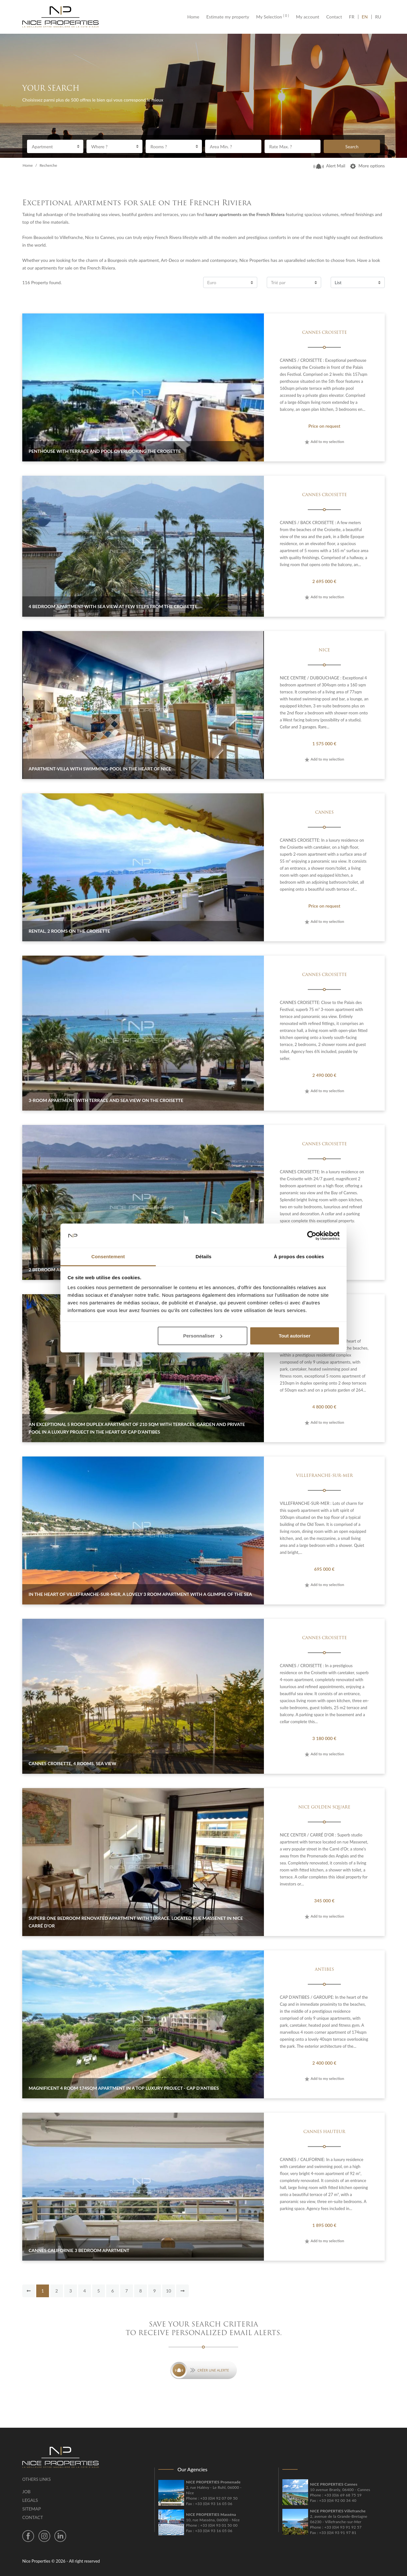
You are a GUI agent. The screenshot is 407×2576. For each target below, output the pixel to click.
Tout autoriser (295, 1335)
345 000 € (324, 1900)
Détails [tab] (203, 1256)
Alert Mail (329, 165)
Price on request (324, 426)
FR (353, 17)
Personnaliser (202, 1335)
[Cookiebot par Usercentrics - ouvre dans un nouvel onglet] (312, 1235)
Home (195, 17)
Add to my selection (324, 441)
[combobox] (55, 146)
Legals (30, 2500)
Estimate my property (227, 17)
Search (351, 146)
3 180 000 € (324, 1738)
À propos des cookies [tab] (299, 1256)
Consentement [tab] (108, 1256)
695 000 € (324, 1569)
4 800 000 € (324, 1406)
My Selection (272, 17)
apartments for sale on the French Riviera (75, 267)
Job (26, 2491)
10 (168, 2290)
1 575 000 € (324, 743)
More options (367, 165)
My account (307, 17)
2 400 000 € (324, 2063)
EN (365, 17)
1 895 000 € (324, 2225)
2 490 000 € (324, 1075)
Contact (334, 17)
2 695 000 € (324, 581)
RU (378, 17)
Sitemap (31, 2508)
